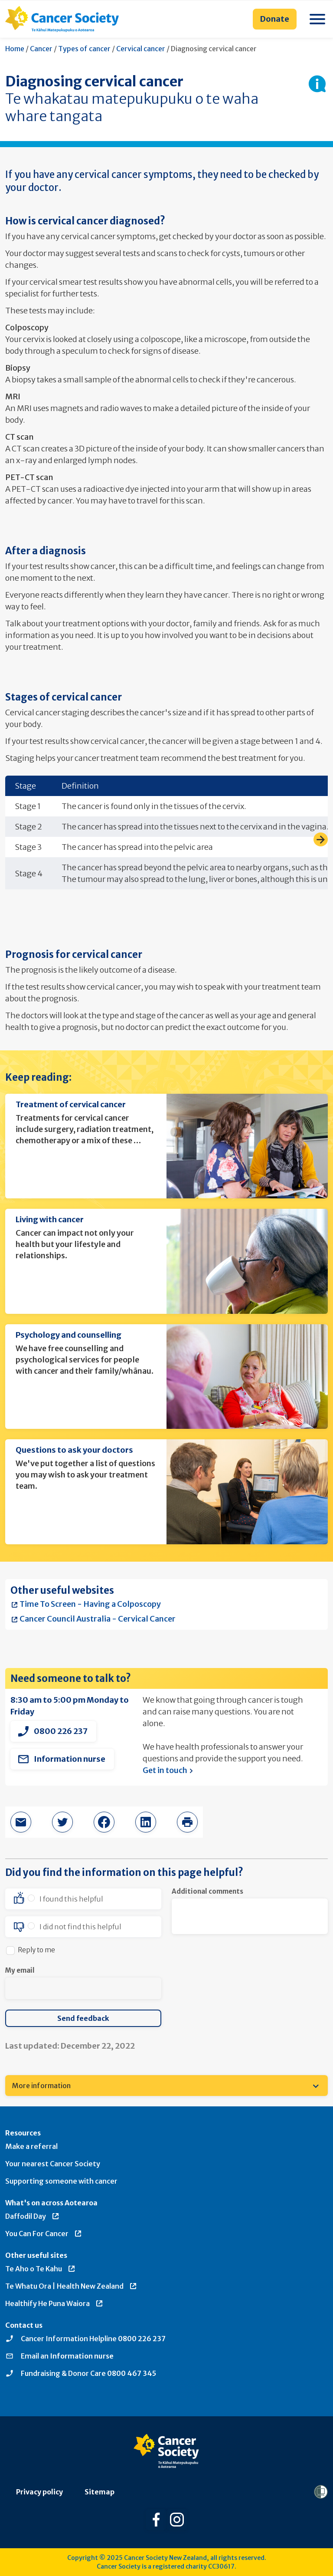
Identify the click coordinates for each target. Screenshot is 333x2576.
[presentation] (238, 1982)
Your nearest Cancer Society (52, 2163)
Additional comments (207, 1891)
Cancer (41, 48)
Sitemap (99, 2491)
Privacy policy (39, 2491)
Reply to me (36, 1950)
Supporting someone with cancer (61, 2181)
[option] (83, 1898)
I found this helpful (71, 1899)
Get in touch (169, 1770)
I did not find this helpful (80, 1926)
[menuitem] (166, 2085)
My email (20, 1970)
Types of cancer (84, 48)
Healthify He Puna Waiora (54, 2303)
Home (14, 48)
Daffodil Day (32, 2216)
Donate (274, 19)
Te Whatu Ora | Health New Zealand (71, 2286)
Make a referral (31, 2146)
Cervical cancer (140, 48)
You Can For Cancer (43, 2233)
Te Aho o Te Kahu (40, 2268)
